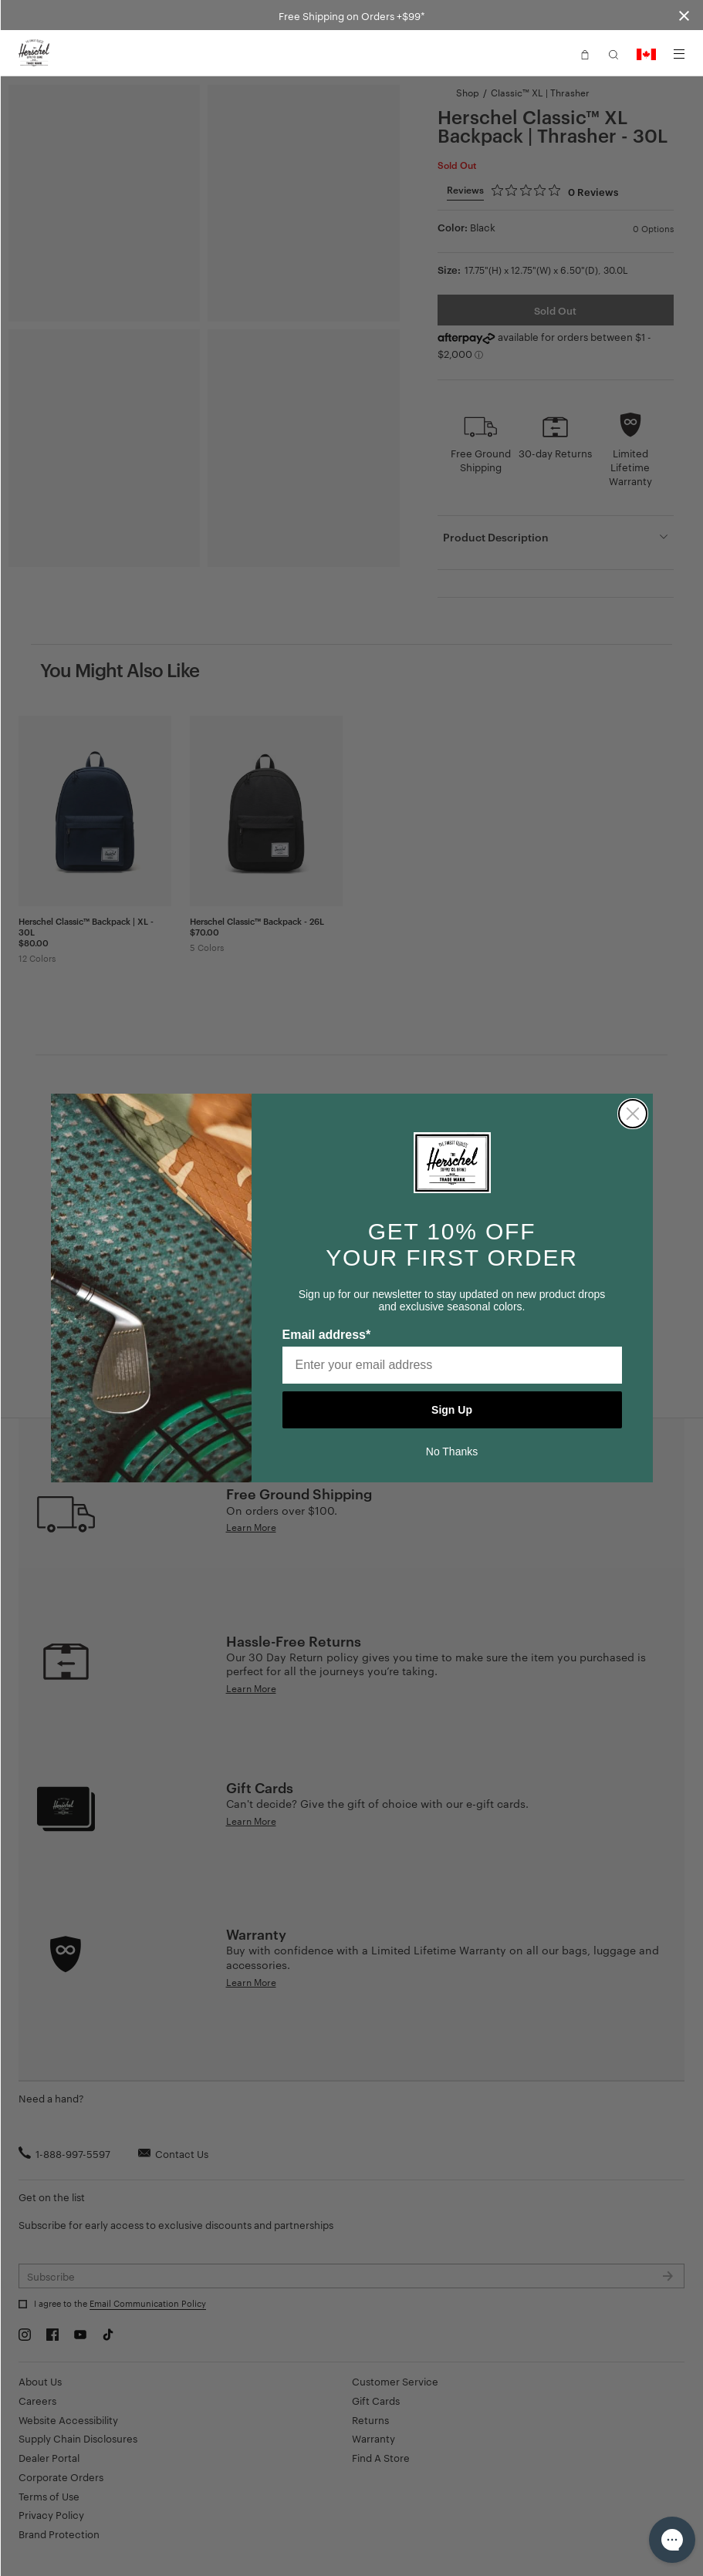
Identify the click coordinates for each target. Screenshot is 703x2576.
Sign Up (451, 1410)
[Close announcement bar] (684, 15)
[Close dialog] (633, 1114)
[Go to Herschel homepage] (34, 53)
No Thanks (452, 1451)
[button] (585, 53)
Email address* (326, 1334)
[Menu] (679, 54)
